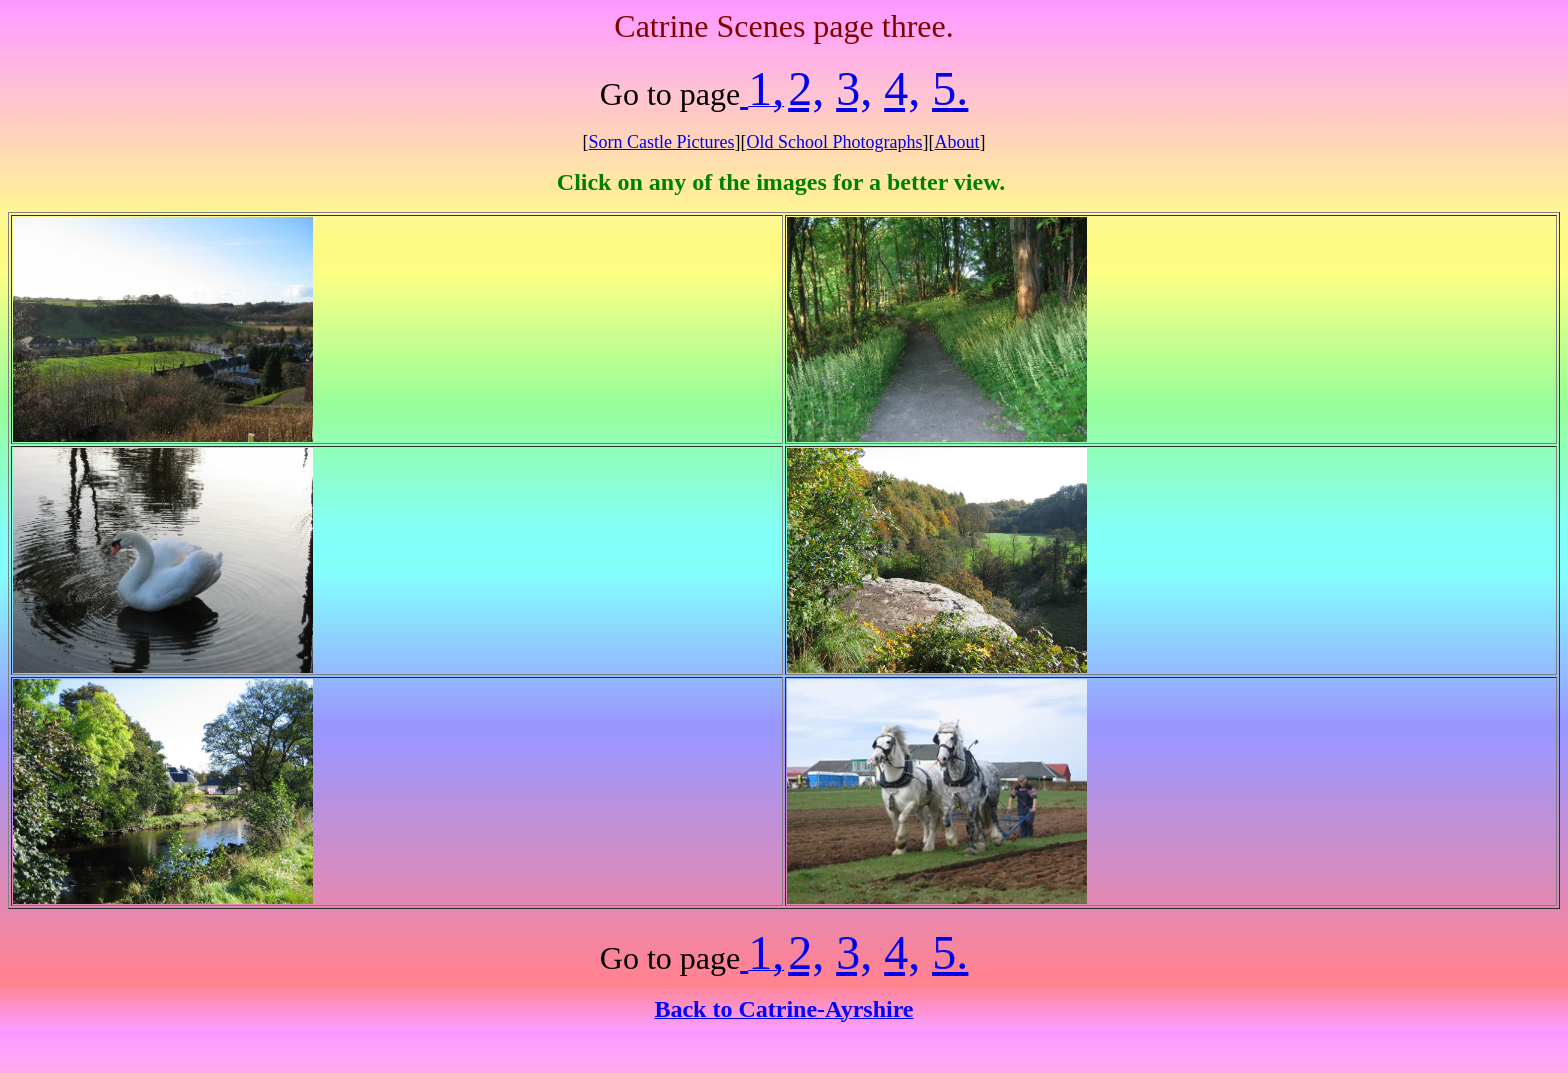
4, (902, 88)
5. (950, 88)
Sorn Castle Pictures (661, 142)
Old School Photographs (834, 142)
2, (806, 88)
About (957, 142)
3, (854, 88)
